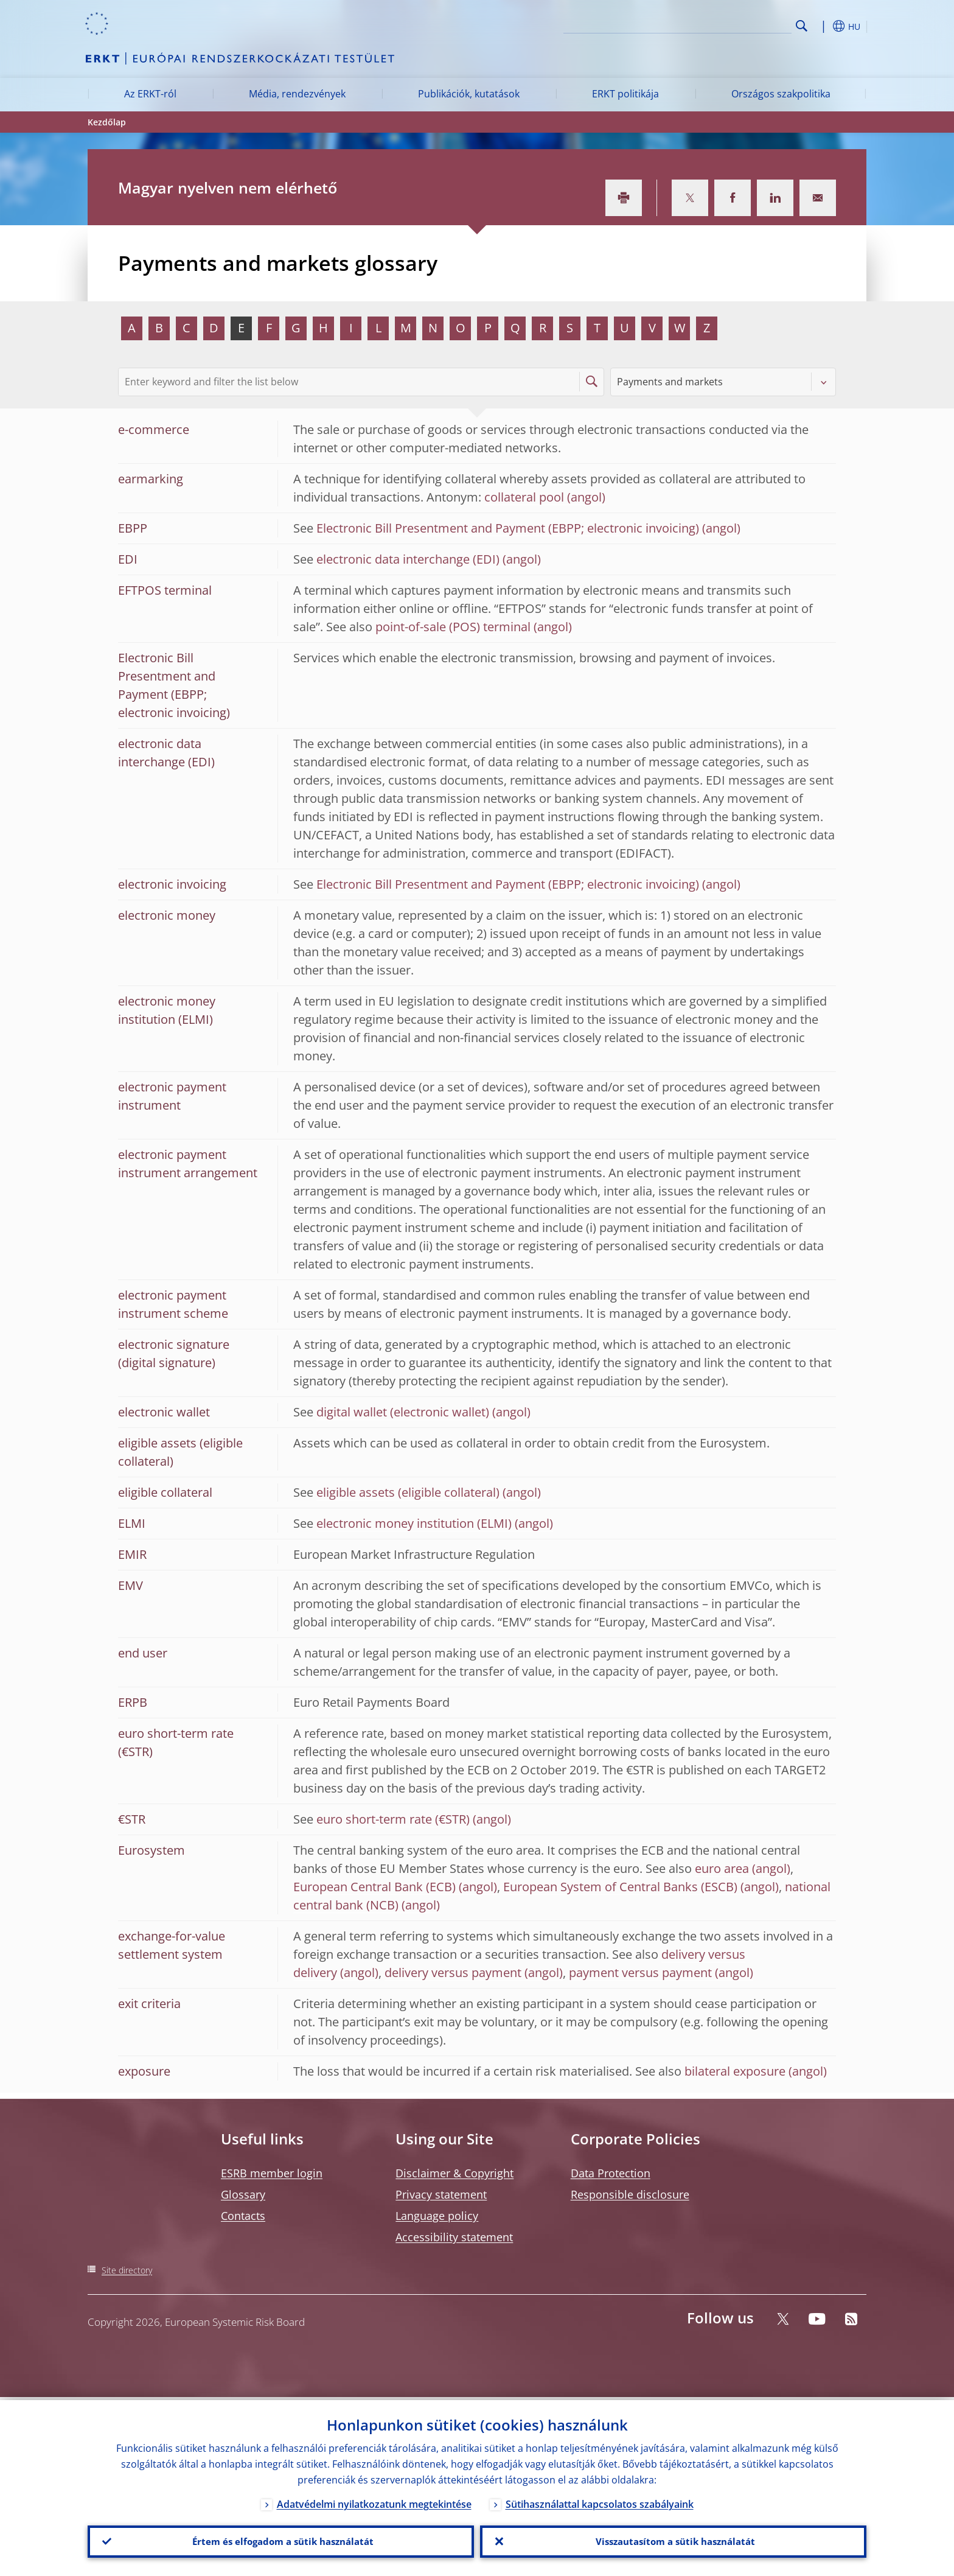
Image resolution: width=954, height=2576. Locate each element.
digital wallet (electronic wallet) (402, 1412)
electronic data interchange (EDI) (408, 559)
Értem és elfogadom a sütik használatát (281, 2540)
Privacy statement (441, 2194)
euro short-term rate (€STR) (393, 1819)
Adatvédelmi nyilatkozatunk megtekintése (374, 2501)
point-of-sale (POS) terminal (453, 626)
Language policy (436, 2215)
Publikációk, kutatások (469, 93)
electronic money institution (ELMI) (414, 1523)
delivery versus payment (453, 1972)
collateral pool (524, 497)
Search (802, 26)
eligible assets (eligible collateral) (408, 1492)
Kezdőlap (107, 122)
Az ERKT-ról (150, 93)
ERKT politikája (625, 93)
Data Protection (610, 2173)
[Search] (731, 24)
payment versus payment (640, 1972)
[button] (823, 26)
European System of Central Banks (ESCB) (620, 1886)
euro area (722, 1868)
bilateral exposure (734, 2071)
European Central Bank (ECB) (374, 1886)
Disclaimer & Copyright (454, 2173)
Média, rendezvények (297, 93)
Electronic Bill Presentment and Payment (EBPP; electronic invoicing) (507, 528)
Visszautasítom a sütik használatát (673, 2540)
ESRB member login (271, 2173)
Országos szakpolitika (780, 93)
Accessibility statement (454, 2237)
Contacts (243, 2215)
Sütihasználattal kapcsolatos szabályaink (600, 2501)
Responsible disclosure (630, 2194)
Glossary (243, 2194)
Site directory (127, 2270)
